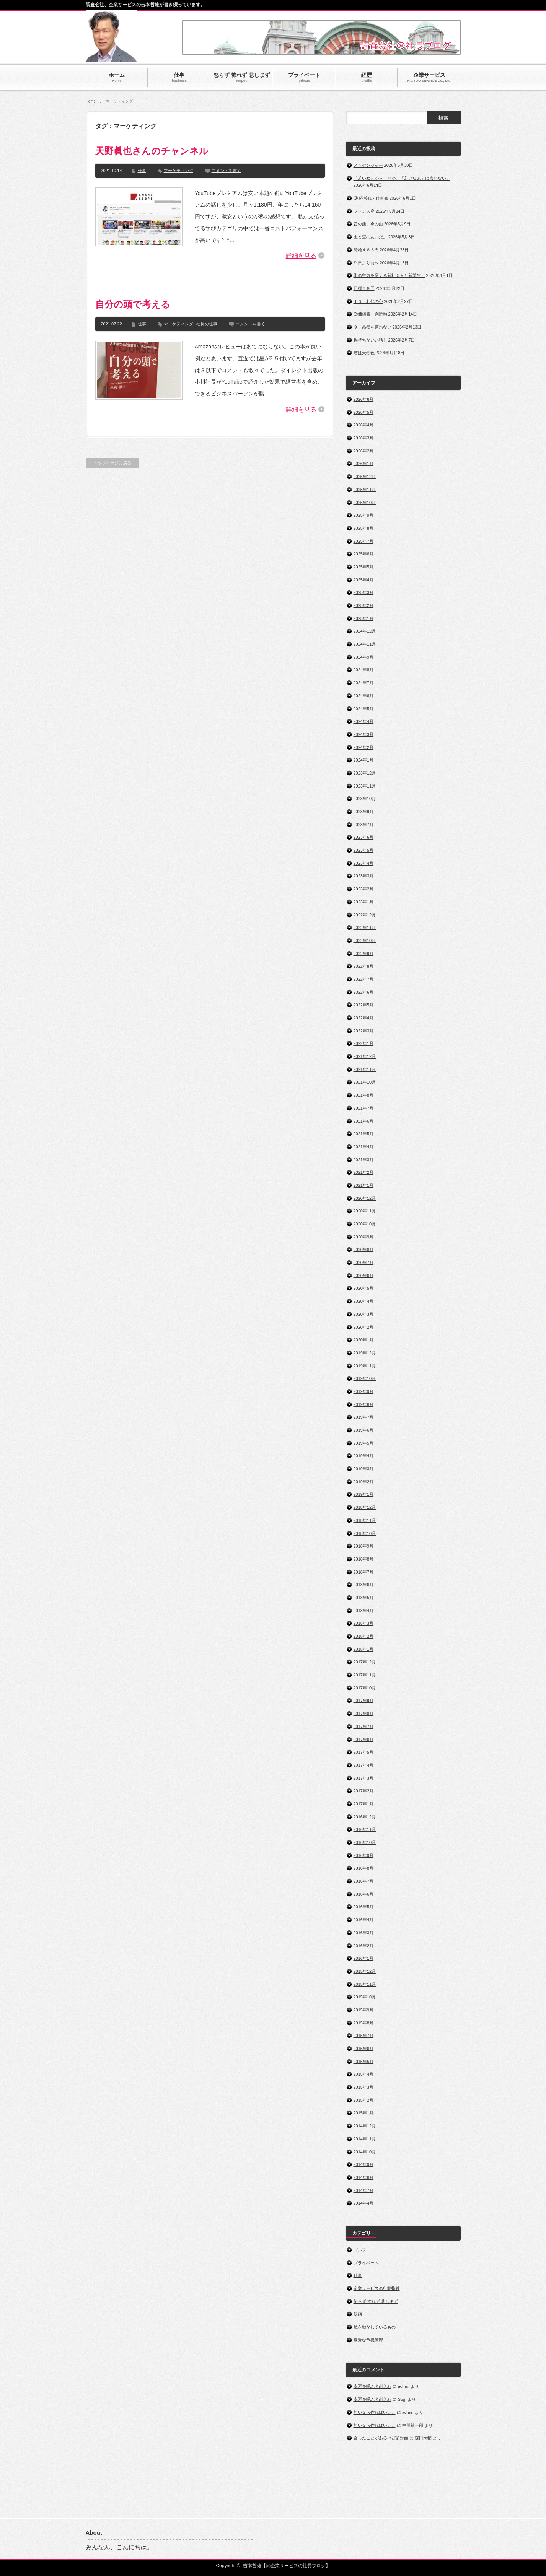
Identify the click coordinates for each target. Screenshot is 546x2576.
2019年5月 (364, 1443)
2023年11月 (365, 786)
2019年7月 (364, 1417)
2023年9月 (364, 811)
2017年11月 (365, 1675)
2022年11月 (365, 927)
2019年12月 (365, 1353)
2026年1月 (364, 463)
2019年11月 (365, 1366)
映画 (358, 2314)
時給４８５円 (366, 249)
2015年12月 (365, 1971)
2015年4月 (364, 2074)
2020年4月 (364, 1301)
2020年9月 (364, 1237)
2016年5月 (364, 1906)
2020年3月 (364, 1314)
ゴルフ (360, 2249)
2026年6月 (364, 399)
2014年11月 (365, 2139)
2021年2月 (364, 1172)
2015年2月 (364, 2100)
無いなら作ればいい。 (375, 2412)
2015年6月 (364, 2048)
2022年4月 (364, 1017)
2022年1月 (364, 1043)
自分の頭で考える (132, 304)
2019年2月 (364, 1481)
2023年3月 (364, 876)
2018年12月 (365, 1507)
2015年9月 (364, 2010)
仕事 (142, 170)
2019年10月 (365, 1378)
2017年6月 (364, 1739)
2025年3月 (364, 592)
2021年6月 (364, 1121)
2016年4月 (364, 1919)
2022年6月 (364, 992)
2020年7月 (364, 1262)
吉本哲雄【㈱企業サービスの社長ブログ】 (286, 2565)
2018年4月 (364, 1610)
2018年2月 (364, 1636)
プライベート (366, 2262)
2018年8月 (364, 1559)
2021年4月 (364, 1146)
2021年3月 (364, 1159)
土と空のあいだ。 (370, 236)
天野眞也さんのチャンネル (152, 151)
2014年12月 (365, 2126)
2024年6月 (364, 695)
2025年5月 (364, 567)
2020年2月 (364, 1327)
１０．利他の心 (368, 301)
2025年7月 (364, 541)
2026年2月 (364, 451)
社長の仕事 (206, 324)
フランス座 (364, 211)
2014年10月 (365, 2152)
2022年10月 (365, 940)
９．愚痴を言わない (372, 327)
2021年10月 (365, 1082)
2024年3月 (364, 734)
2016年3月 (364, 1932)
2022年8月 (364, 966)
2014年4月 (364, 2203)
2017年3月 (364, 1778)
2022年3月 (364, 1030)
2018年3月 (364, 1623)
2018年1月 (364, 1649)
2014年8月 (364, 2177)
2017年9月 (364, 1700)
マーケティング (178, 170)
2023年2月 (364, 889)
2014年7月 (364, 2190)
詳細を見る (301, 255)
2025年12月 (365, 476)
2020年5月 (364, 1288)
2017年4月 (364, 1765)
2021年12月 (365, 1056)
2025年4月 (364, 580)
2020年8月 (364, 1249)
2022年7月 (364, 979)
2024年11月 (365, 644)
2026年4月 (364, 425)
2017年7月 (364, 1726)
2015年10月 (365, 1997)
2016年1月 (364, 1958)
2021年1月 (364, 1185)
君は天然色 (364, 352)
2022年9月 (364, 953)
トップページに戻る (112, 463)
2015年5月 (364, 2061)
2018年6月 (364, 1584)
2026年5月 (364, 412)
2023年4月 (364, 863)
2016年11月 (365, 1829)
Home (91, 101)
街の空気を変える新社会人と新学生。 (389, 275)
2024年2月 (364, 747)
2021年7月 (364, 1108)
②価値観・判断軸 (370, 314)
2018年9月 (364, 1546)
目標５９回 (364, 288)
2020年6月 (364, 1275)
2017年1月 (364, 1803)
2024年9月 (364, 657)
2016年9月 (364, 1855)
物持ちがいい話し (370, 340)
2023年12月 (365, 773)
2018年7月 (364, 1572)
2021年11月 (365, 1069)
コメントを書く (226, 170)
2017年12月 (365, 1662)
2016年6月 (364, 1894)
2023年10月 (365, 798)
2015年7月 (364, 2035)
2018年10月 (365, 1533)
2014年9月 (364, 2164)
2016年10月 (365, 1842)
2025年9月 (364, 515)
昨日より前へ (366, 262)
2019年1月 (364, 1494)
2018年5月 (364, 1597)
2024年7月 (364, 682)
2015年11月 (365, 1984)
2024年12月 (365, 631)
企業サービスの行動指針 (377, 2288)
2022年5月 (364, 1004)
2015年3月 (364, 2087)
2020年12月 (365, 1198)
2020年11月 (365, 1211)
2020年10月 (365, 1224)
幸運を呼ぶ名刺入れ (372, 2386)
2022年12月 (365, 915)
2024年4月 (364, 721)
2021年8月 (364, 1095)
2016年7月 (364, 1881)
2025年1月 (364, 618)
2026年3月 (364, 438)
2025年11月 (365, 489)
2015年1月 (364, 2113)
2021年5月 (364, 1133)
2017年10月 (365, 1688)
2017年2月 (364, 1790)
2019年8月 (364, 1404)
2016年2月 (364, 1945)
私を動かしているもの (375, 2327)
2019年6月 (364, 1430)
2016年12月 (365, 1816)
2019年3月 (364, 1468)
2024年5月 (364, 708)
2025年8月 (364, 528)
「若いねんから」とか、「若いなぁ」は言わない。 (402, 178)
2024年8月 (364, 669)
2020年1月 (364, 1340)
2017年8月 (364, 1713)
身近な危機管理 (368, 2340)
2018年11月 (365, 1520)
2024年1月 (364, 760)
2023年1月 (364, 902)
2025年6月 (364, 554)
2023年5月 (364, 850)
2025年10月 (365, 502)
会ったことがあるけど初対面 (381, 2438)
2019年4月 (364, 1455)
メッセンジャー (368, 165)
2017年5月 (364, 1752)
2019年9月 (364, 1391)
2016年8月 (364, 1868)
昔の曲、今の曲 (368, 223)
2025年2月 (364, 605)
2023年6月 (364, 837)
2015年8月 (364, 2023)
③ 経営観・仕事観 (371, 198)
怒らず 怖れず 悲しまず (376, 2301)
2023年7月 (364, 824)
